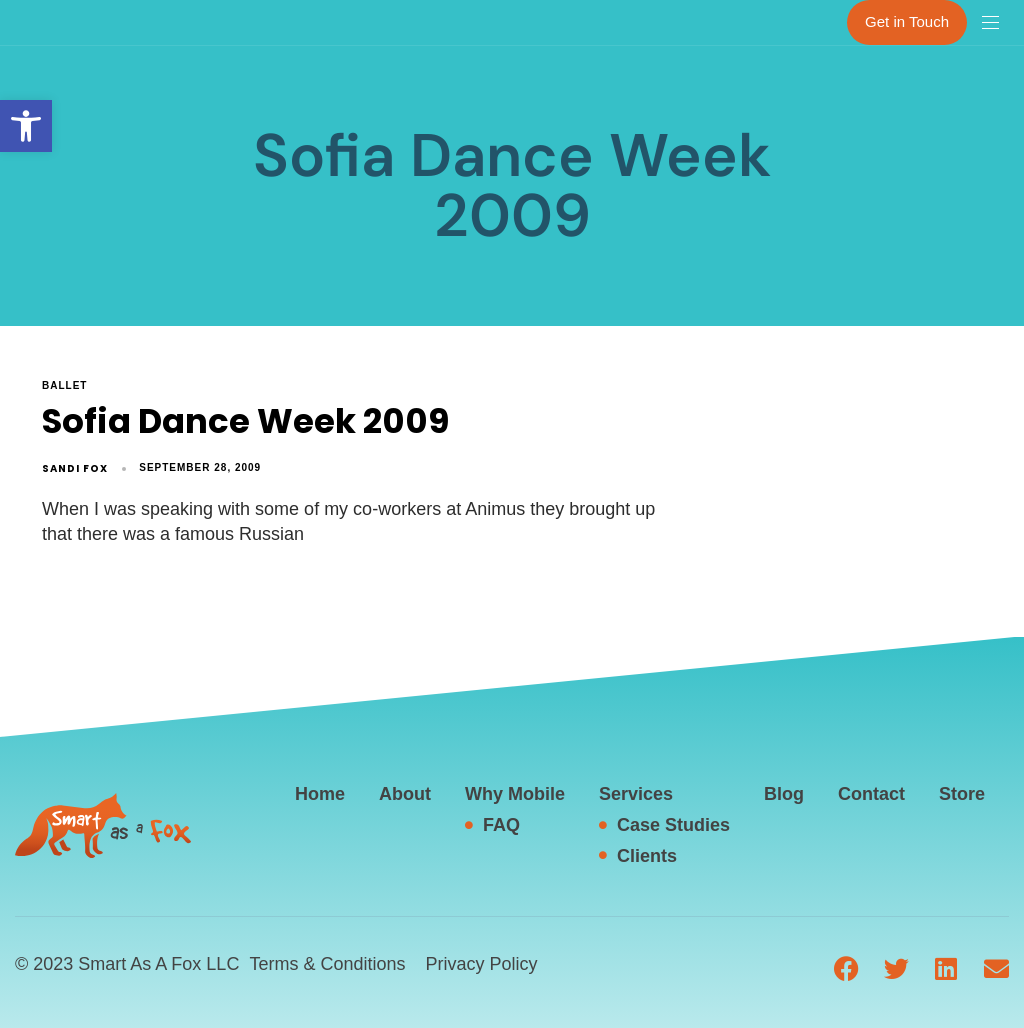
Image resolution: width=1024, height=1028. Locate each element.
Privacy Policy (481, 964)
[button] (26, 126)
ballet (64, 385)
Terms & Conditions (327, 964)
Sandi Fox (75, 468)
